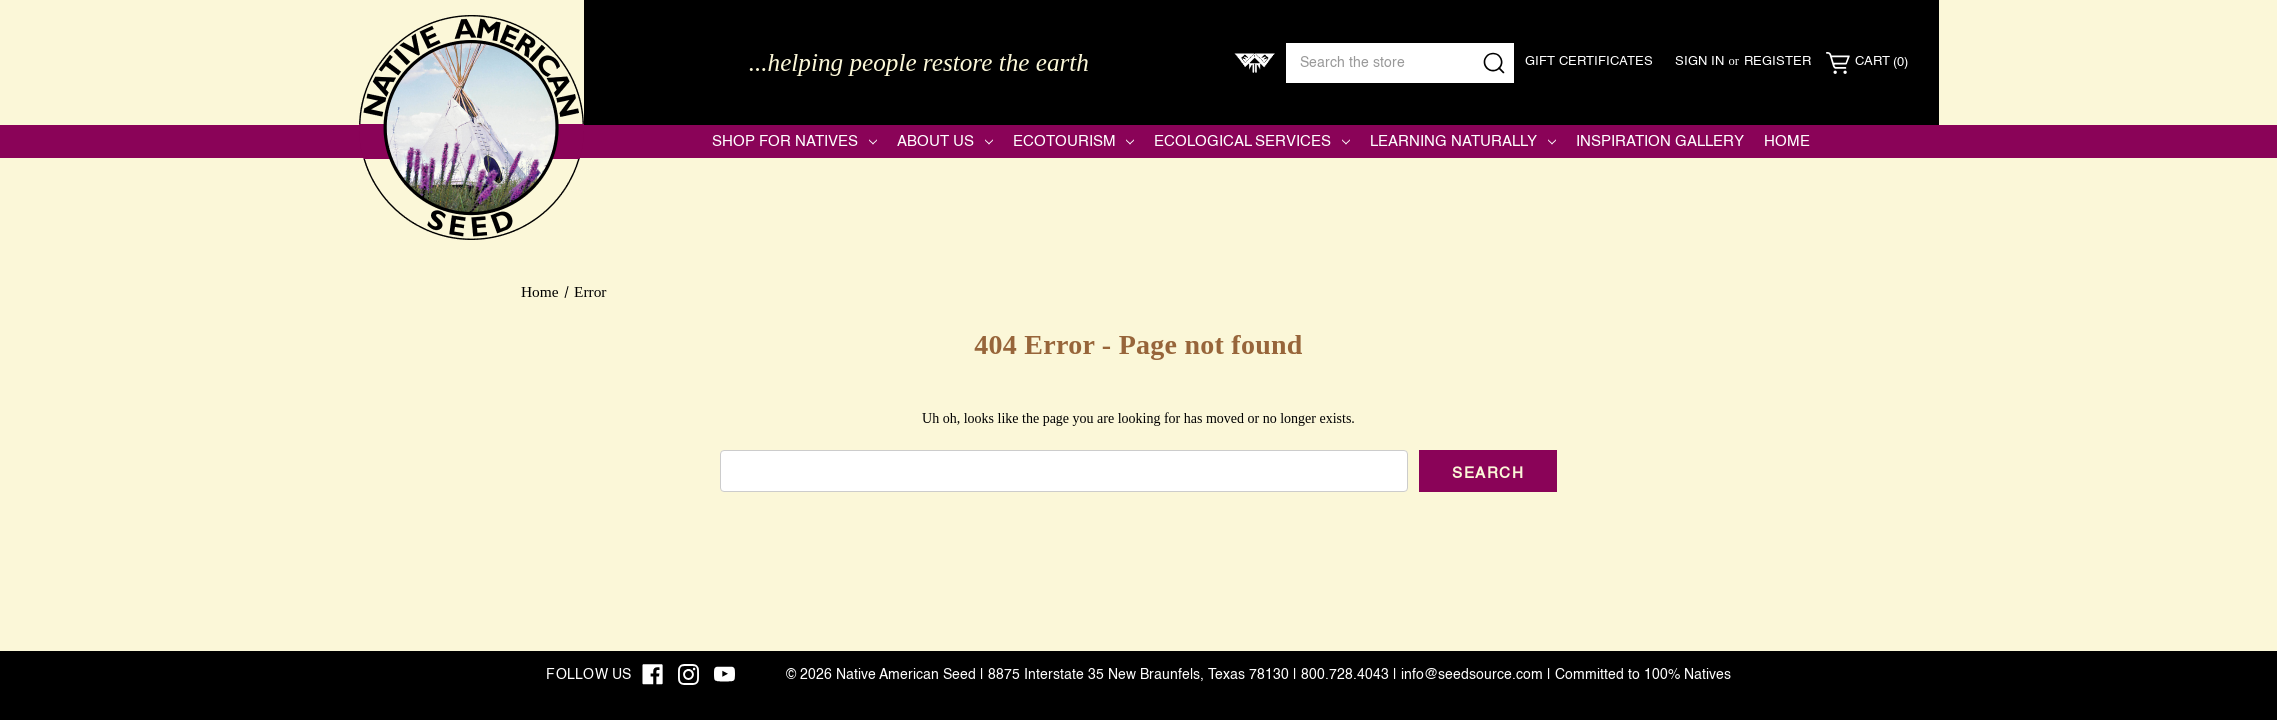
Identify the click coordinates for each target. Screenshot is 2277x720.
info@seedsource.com (1472, 675)
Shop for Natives (794, 141)
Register (1777, 61)
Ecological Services (1252, 141)
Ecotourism (1074, 141)
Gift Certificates (1589, 61)
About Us (945, 141)
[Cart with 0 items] (1867, 63)
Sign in (1699, 61)
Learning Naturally (1463, 141)
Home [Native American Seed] (1787, 141)
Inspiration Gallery (1660, 141)
